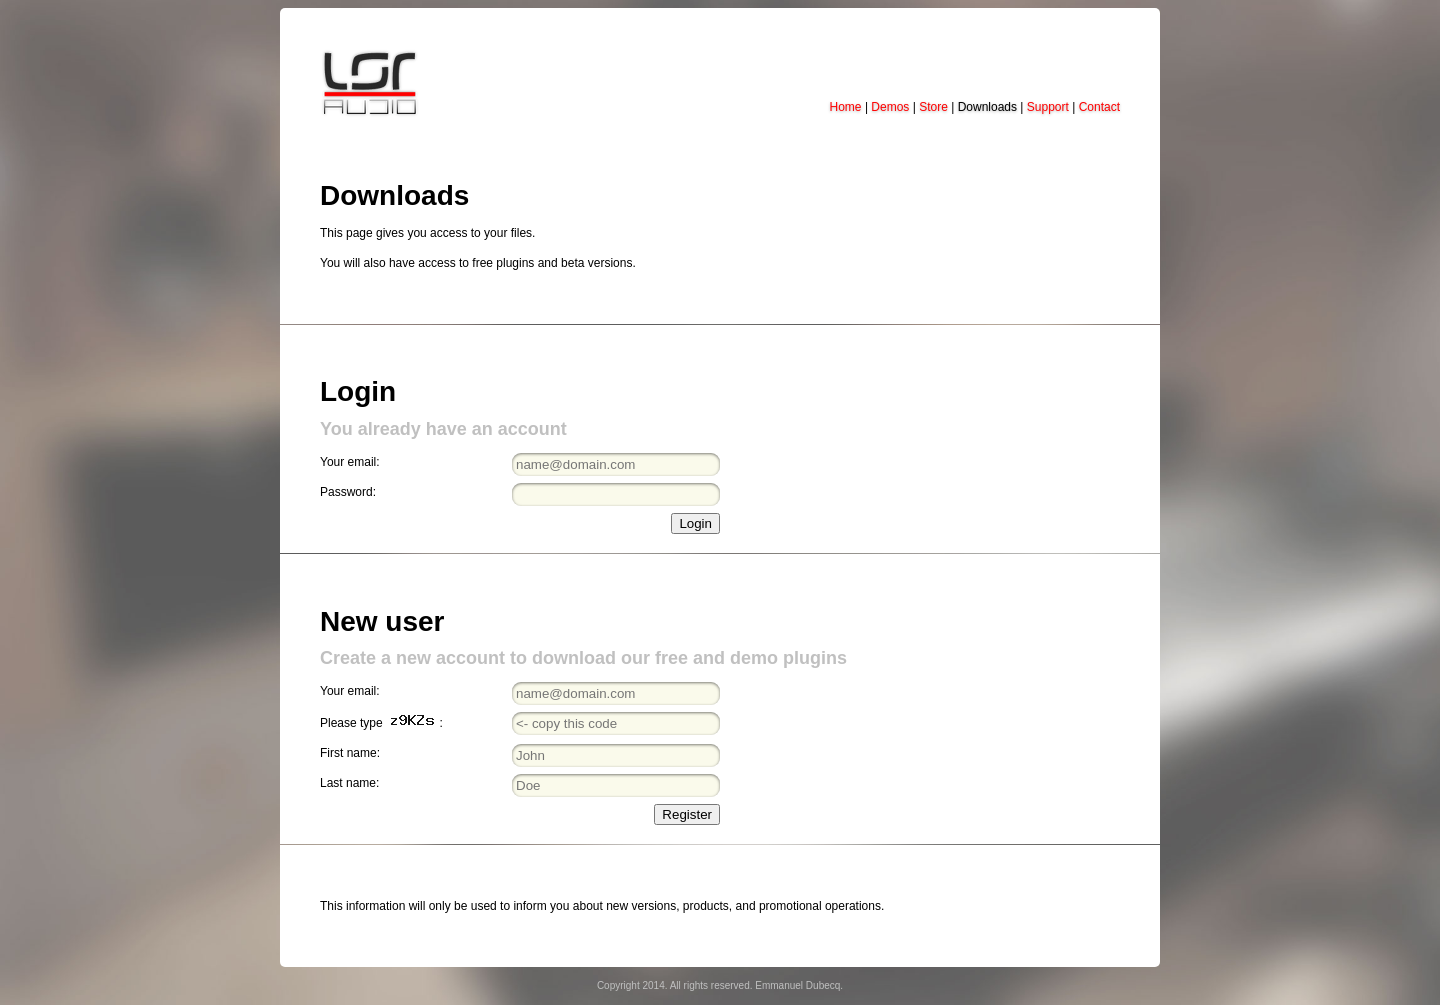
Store (933, 107)
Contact (1099, 107)
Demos (890, 107)
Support (1048, 107)
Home (846, 107)
